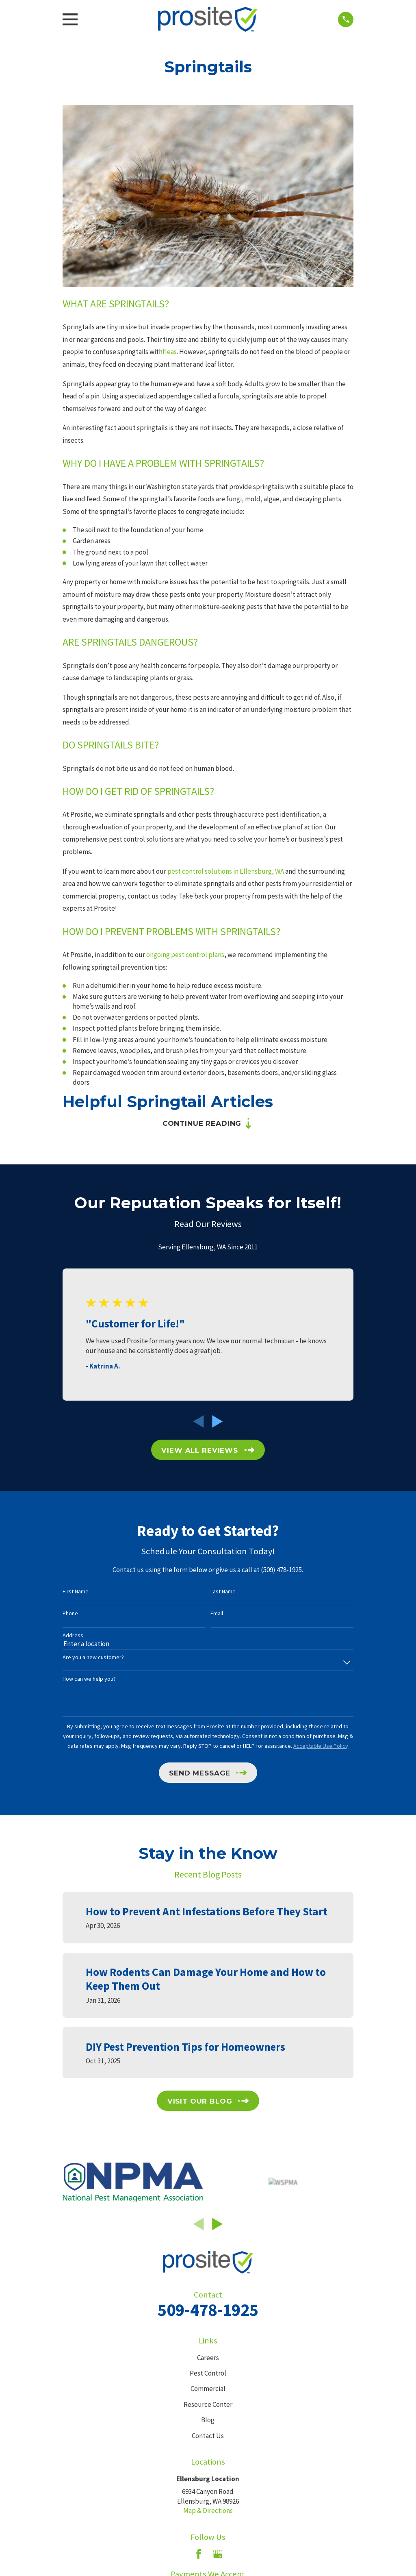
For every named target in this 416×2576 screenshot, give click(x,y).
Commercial (208, 2389)
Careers (208, 2357)
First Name (76, 1591)
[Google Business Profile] (218, 2554)
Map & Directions (208, 2510)
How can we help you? (89, 1679)
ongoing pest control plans (185, 954)
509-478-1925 (208, 2310)
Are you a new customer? (93, 1657)
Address (73, 1635)
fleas (169, 351)
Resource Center (208, 2404)
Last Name (223, 1591)
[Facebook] (199, 2554)
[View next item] (217, 1422)
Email (216, 1613)
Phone (70, 1613)
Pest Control (208, 2373)
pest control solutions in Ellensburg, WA (225, 871)
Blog (207, 2420)
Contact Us (208, 2436)
